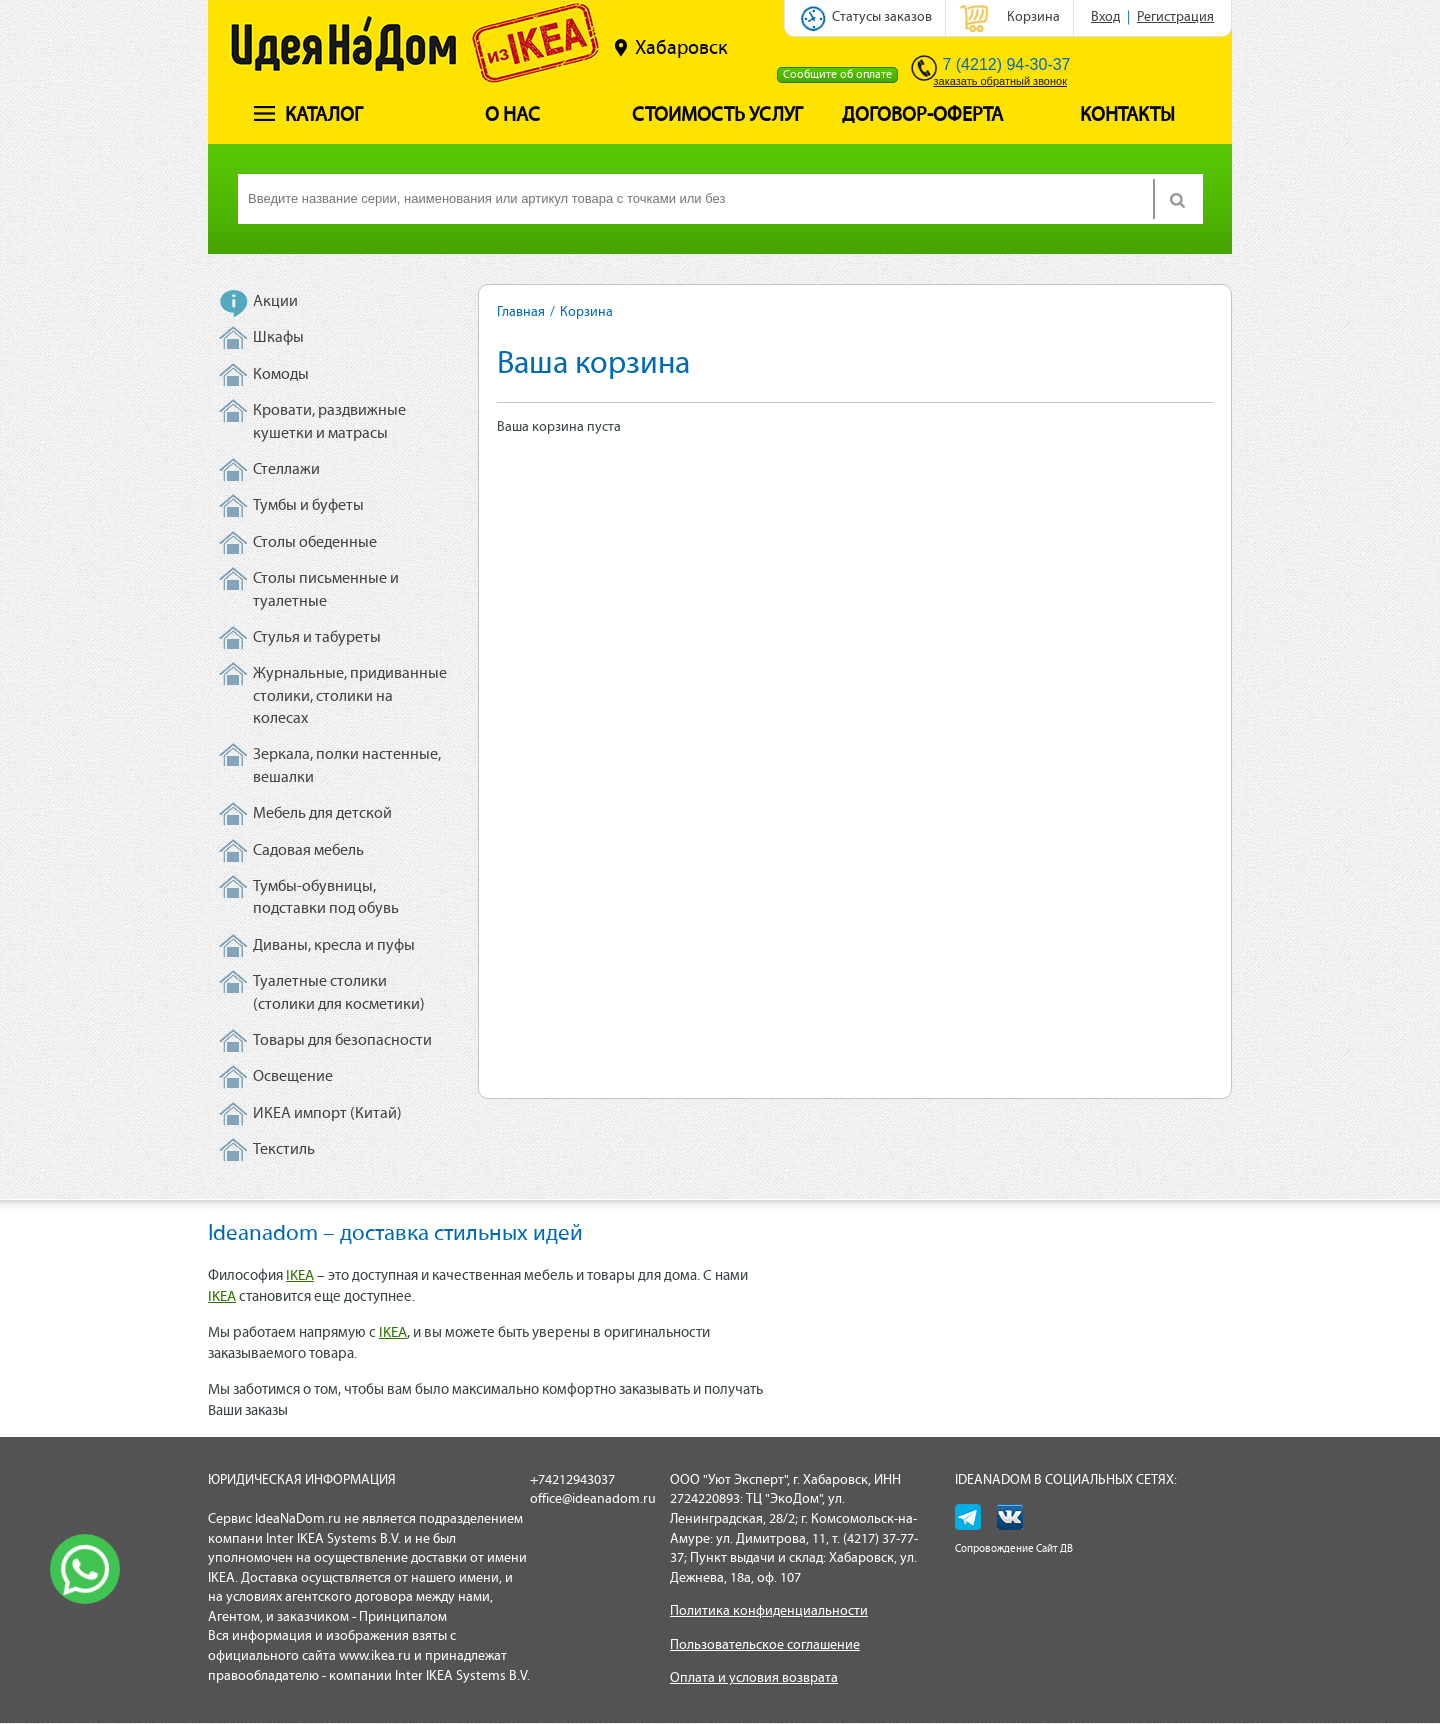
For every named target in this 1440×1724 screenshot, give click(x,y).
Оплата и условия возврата (754, 1678)
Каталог (308, 116)
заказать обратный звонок (1000, 81)
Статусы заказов (882, 17)
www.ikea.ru (375, 1656)
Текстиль (284, 1150)
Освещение (293, 1077)
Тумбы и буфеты (308, 506)
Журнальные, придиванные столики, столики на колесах (350, 696)
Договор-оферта (922, 116)
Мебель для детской (322, 814)
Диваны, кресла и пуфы (334, 946)
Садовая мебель (308, 851)
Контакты (1127, 116)
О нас (512, 116)
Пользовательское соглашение (765, 1645)
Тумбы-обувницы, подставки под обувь (326, 898)
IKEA (300, 1276)
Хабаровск (671, 48)
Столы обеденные (315, 543)
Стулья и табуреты (317, 638)
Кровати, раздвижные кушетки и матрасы (329, 422)
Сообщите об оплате (837, 75)
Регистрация (1175, 17)
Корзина (1033, 17)
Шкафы (278, 338)
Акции (275, 302)
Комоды (281, 375)
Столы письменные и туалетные (326, 590)
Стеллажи (286, 470)
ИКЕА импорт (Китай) (327, 1114)
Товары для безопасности (342, 1041)
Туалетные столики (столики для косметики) (339, 993)
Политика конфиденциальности (769, 1611)
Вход (1105, 17)
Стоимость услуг (717, 116)
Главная (521, 312)
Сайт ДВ (1054, 1549)
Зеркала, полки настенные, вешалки (347, 766)
